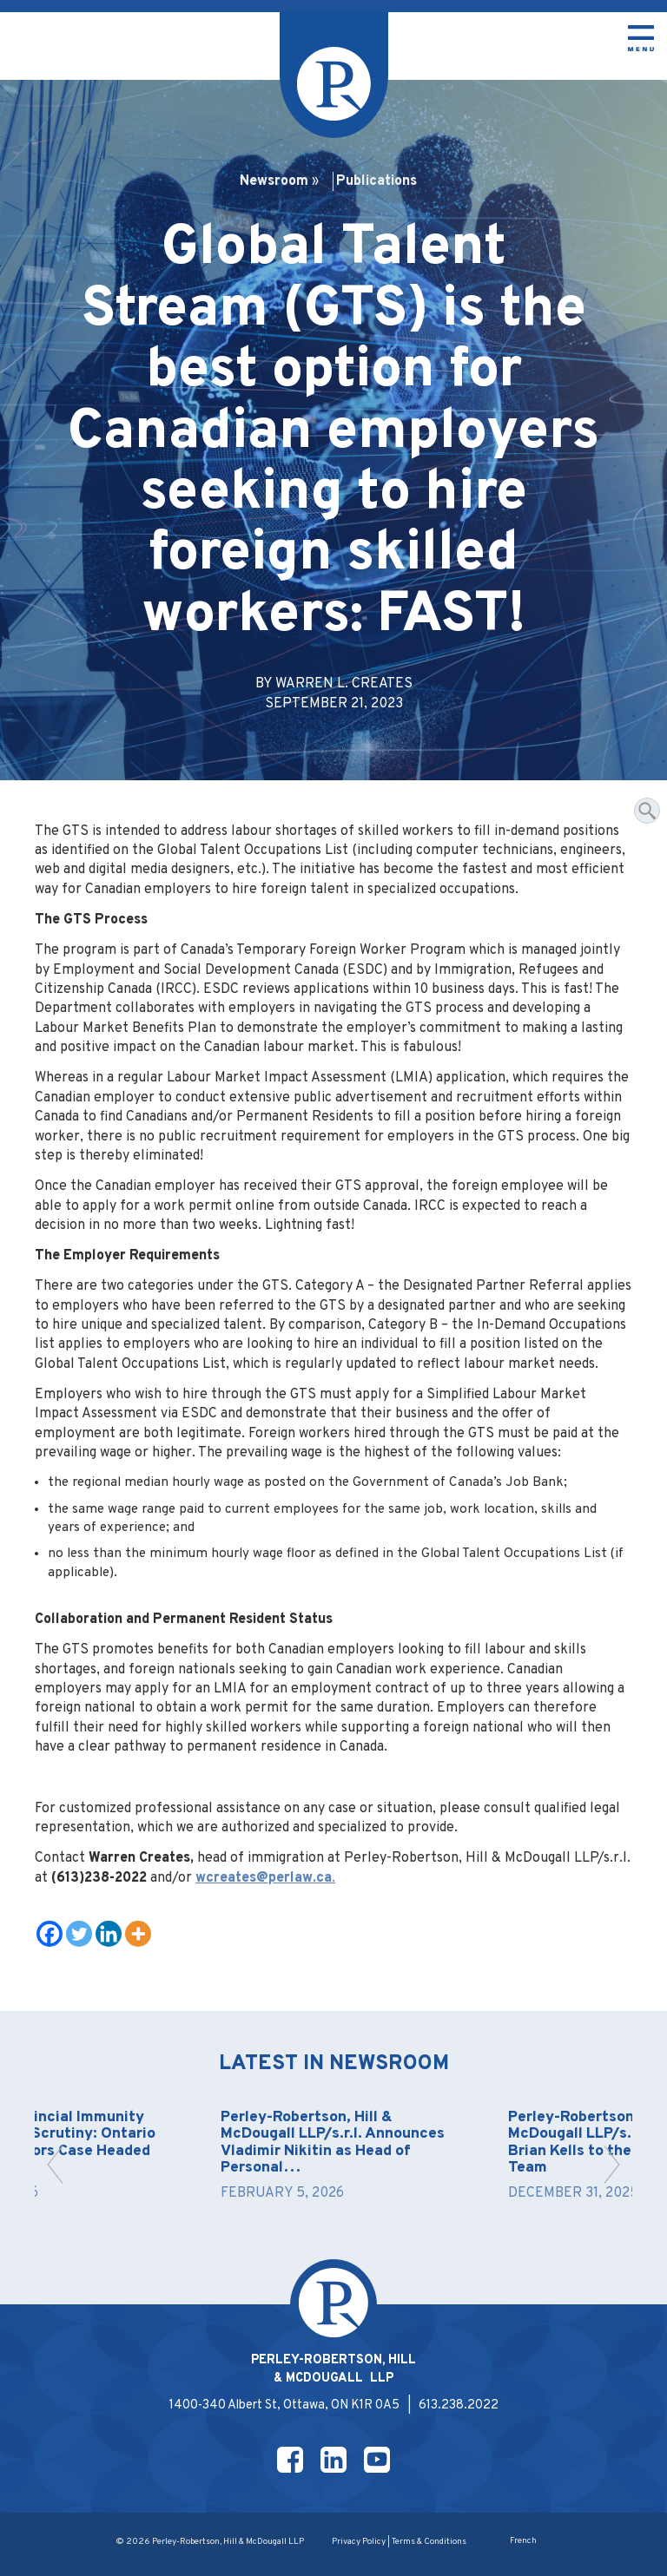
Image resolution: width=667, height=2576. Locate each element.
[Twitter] (79, 1934)
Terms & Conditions (429, 2541)
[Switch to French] (523, 2542)
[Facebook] (49, 1934)
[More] (138, 1934)
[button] (55, 2165)
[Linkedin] (109, 1934)
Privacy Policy (359, 2541)
